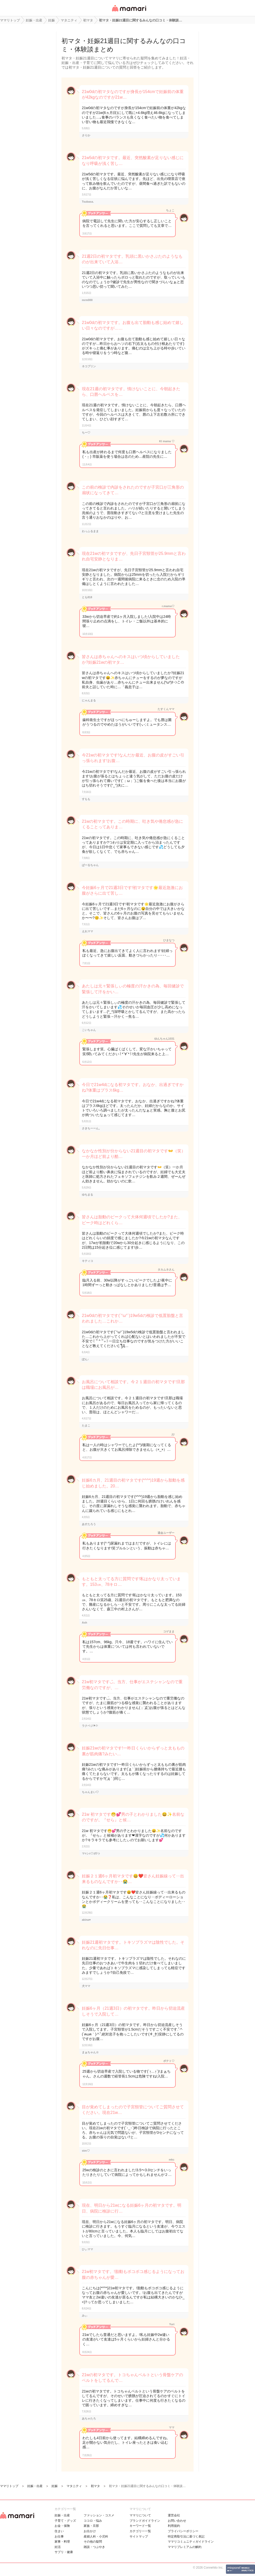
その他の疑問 (93, 2541)
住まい (59, 2531)
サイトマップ (139, 2536)
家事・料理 (62, 2541)
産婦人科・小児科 (96, 2536)
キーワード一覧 (140, 2526)
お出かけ (90, 2531)
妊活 (58, 2547)
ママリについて (140, 2515)
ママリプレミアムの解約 (184, 2547)
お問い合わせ (177, 2520)
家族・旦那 (91, 2526)
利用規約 (174, 2526)
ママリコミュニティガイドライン (191, 2541)
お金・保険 (62, 2526)
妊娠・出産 (62, 2515)
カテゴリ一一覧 (140, 2531)
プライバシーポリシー (183, 2531)
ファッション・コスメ (99, 2515)
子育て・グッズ (65, 2520)
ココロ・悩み (93, 2520)
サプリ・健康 (64, 2552)
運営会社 (174, 2515)
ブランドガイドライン (145, 2520)
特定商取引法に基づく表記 (186, 2536)
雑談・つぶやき (94, 2547)
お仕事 (59, 2536)
